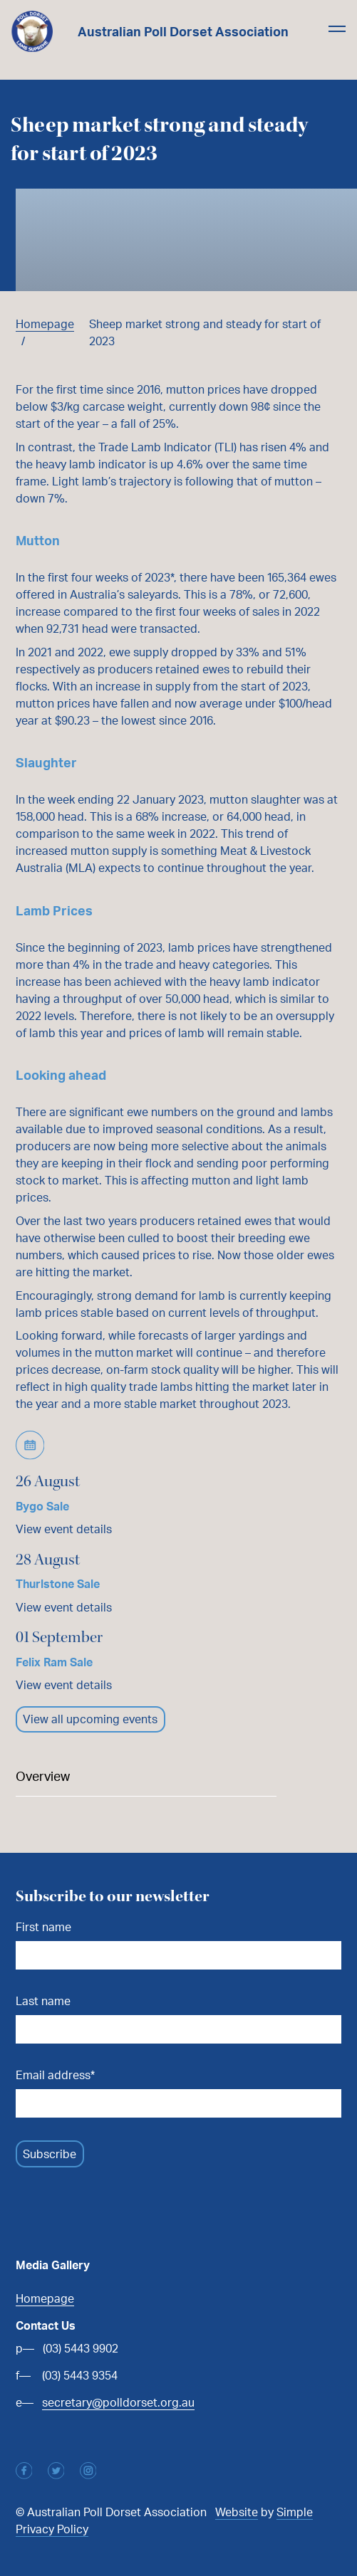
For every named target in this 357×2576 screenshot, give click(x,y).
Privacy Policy (52, 2529)
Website (236, 2512)
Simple (294, 2512)
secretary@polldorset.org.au (118, 2402)
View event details (64, 1529)
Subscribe (49, 2154)
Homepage (45, 324)
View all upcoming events (90, 1719)
